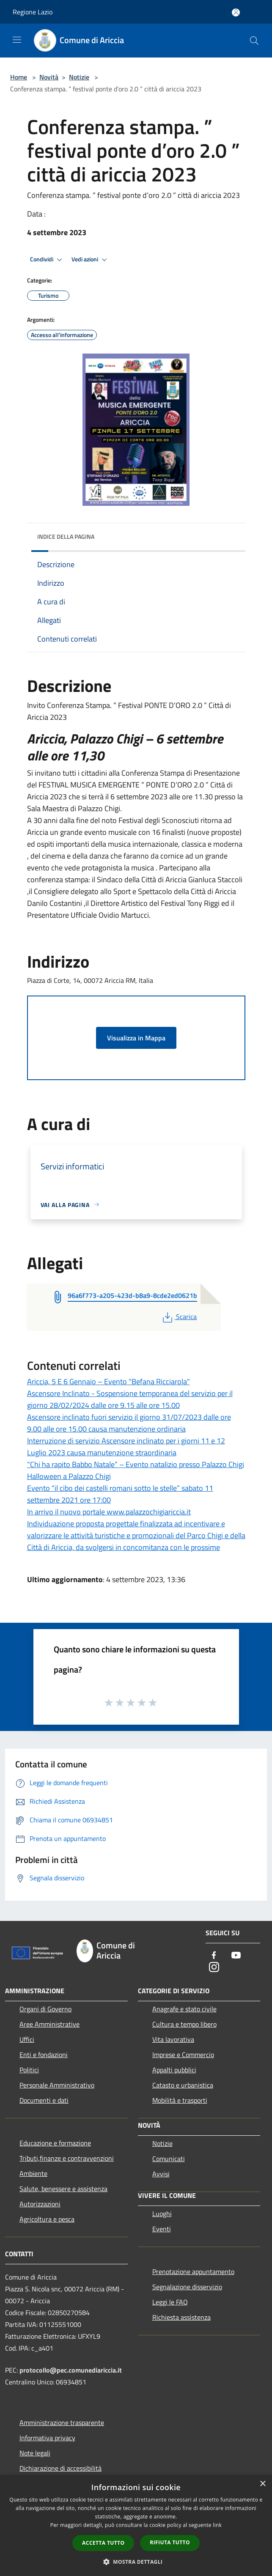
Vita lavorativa (173, 2039)
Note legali (34, 2453)
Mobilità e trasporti (179, 2100)
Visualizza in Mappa (136, 1038)
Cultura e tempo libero (184, 2024)
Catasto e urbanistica (182, 2085)
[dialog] (136, 2525)
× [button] (262, 2484)
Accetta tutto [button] (103, 2542)
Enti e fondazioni (43, 2054)
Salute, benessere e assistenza (63, 2189)
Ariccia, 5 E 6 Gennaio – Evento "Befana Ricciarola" (108, 1381)
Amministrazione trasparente (61, 2422)
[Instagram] (214, 1968)
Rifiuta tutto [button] (170, 2542)
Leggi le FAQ (170, 2302)
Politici (29, 2070)
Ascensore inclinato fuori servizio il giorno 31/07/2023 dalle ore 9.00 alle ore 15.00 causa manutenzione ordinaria (129, 1423)
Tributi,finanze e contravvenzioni (66, 2158)
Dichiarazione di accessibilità (60, 2468)
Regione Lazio (32, 12)
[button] (136, 2561)
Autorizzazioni (39, 2204)
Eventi (161, 2229)
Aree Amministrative (49, 2024)
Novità (48, 77)
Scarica (179, 1316)
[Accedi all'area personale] (235, 12)
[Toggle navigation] (17, 40)
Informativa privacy (47, 2438)
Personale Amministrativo (56, 2085)
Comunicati (168, 2159)
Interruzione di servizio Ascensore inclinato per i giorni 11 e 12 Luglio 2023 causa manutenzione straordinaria (126, 1446)
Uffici (26, 2039)
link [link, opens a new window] (217, 2525)
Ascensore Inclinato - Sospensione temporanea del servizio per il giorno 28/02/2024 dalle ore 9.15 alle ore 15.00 (130, 1399)
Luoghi (162, 2213)
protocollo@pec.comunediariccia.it (70, 2370)
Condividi (47, 260)
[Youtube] (236, 1956)
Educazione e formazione (55, 2143)
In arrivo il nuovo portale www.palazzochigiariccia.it (109, 1511)
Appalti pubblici (174, 2070)
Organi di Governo (45, 2009)
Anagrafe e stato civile (184, 2009)
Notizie (79, 77)
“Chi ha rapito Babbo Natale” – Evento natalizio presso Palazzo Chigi (135, 1464)
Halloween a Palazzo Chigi (69, 1476)
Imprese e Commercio (183, 2054)
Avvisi (161, 2174)
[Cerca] (254, 41)
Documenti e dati (44, 2100)
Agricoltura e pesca (46, 2219)
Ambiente (33, 2173)
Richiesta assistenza (181, 2317)
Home (18, 77)
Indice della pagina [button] (65, 536)
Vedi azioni (90, 260)
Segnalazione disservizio (187, 2287)
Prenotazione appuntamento (193, 2271)
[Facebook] (214, 1956)
